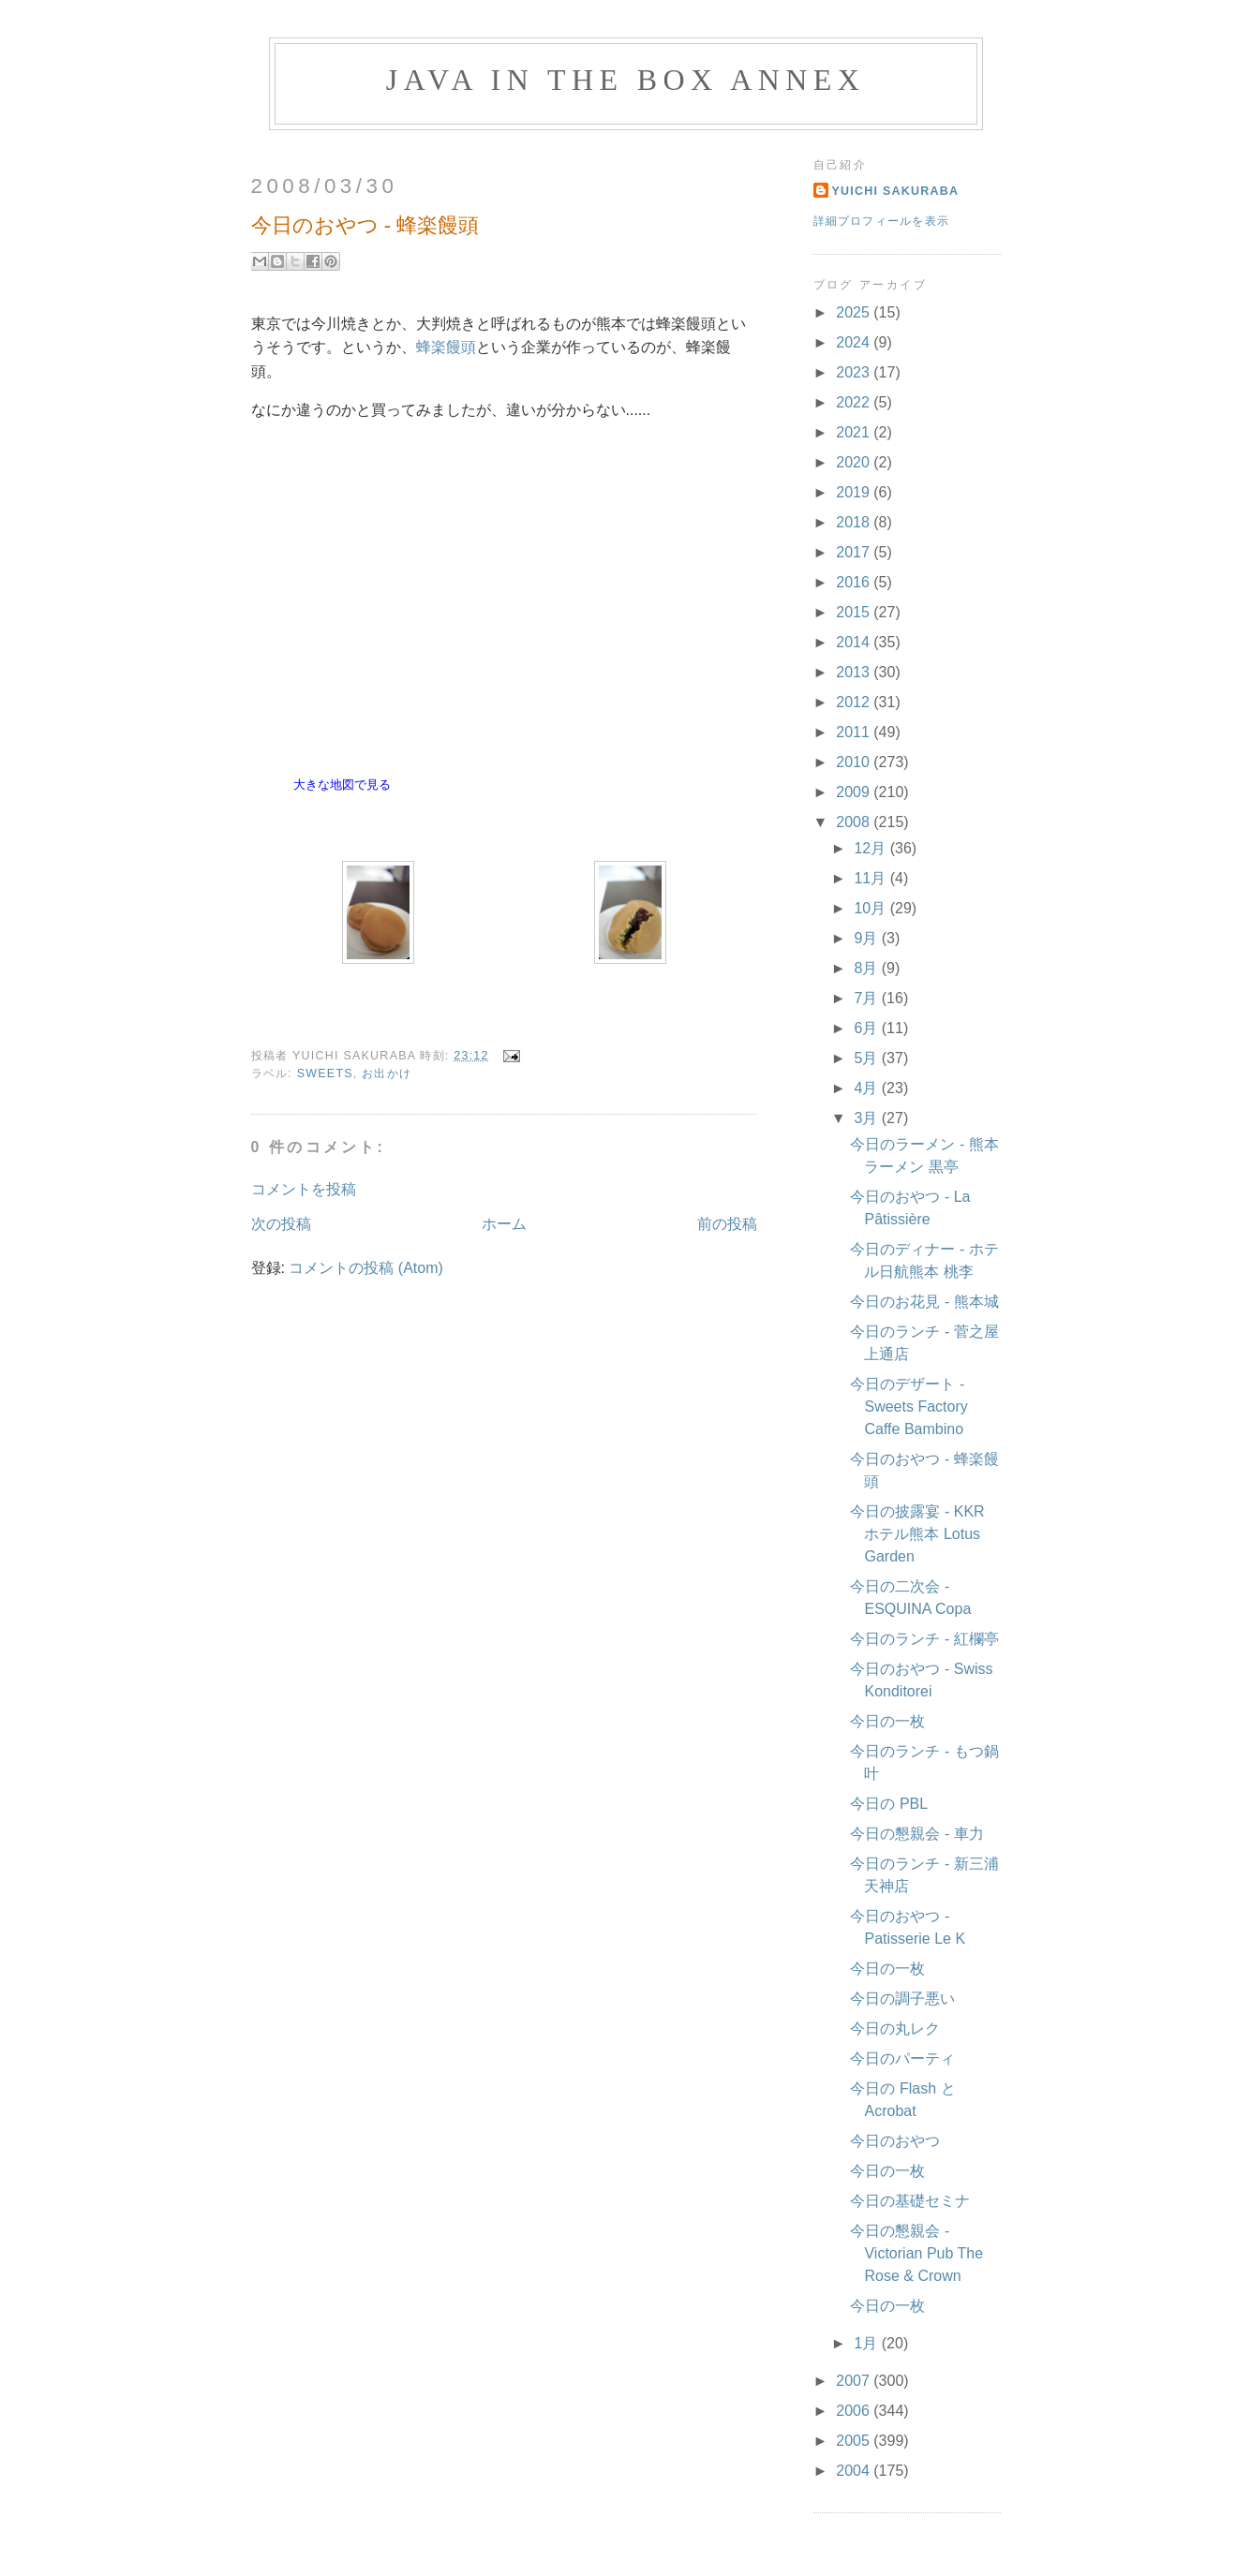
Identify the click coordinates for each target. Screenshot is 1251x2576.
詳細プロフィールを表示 (881, 221)
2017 (854, 552)
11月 (871, 878)
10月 (871, 908)
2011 (854, 732)
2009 (854, 792)
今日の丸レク (895, 2028)
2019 (854, 492)
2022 (854, 402)
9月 (867, 938)
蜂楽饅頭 (446, 347)
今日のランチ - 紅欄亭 (924, 1639)
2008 (854, 822)
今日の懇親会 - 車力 (916, 1834)
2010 (854, 762)
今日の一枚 (887, 1721)
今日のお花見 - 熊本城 (924, 1302)
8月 (867, 968)
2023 (854, 372)
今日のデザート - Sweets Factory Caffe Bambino (908, 1406)
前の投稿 (727, 1224)
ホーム (504, 1224)
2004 (854, 2471)
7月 (867, 998)
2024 (854, 342)
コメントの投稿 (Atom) (365, 1268)
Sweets (325, 1073)
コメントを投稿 (303, 1189)
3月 (867, 1118)
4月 (867, 1088)
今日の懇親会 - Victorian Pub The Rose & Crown (916, 2253)
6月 (867, 1028)
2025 (854, 312)
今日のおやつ (895, 2141)
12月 (871, 848)
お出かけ (386, 1073)
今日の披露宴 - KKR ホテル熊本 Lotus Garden (917, 1533)
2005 (854, 2441)
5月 (867, 1058)
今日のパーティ (902, 2058)
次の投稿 (281, 1224)
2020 (854, 462)
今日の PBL (889, 1804)
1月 (867, 2343)
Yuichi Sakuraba (896, 191)
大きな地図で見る (342, 784)
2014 (854, 642)
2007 (854, 2381)
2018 (854, 522)
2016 (854, 582)
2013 (854, 672)
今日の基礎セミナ (910, 2201)
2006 (854, 2411)
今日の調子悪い (902, 1998)
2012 (854, 702)
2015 (854, 612)
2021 (854, 432)
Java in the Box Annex (625, 79)
